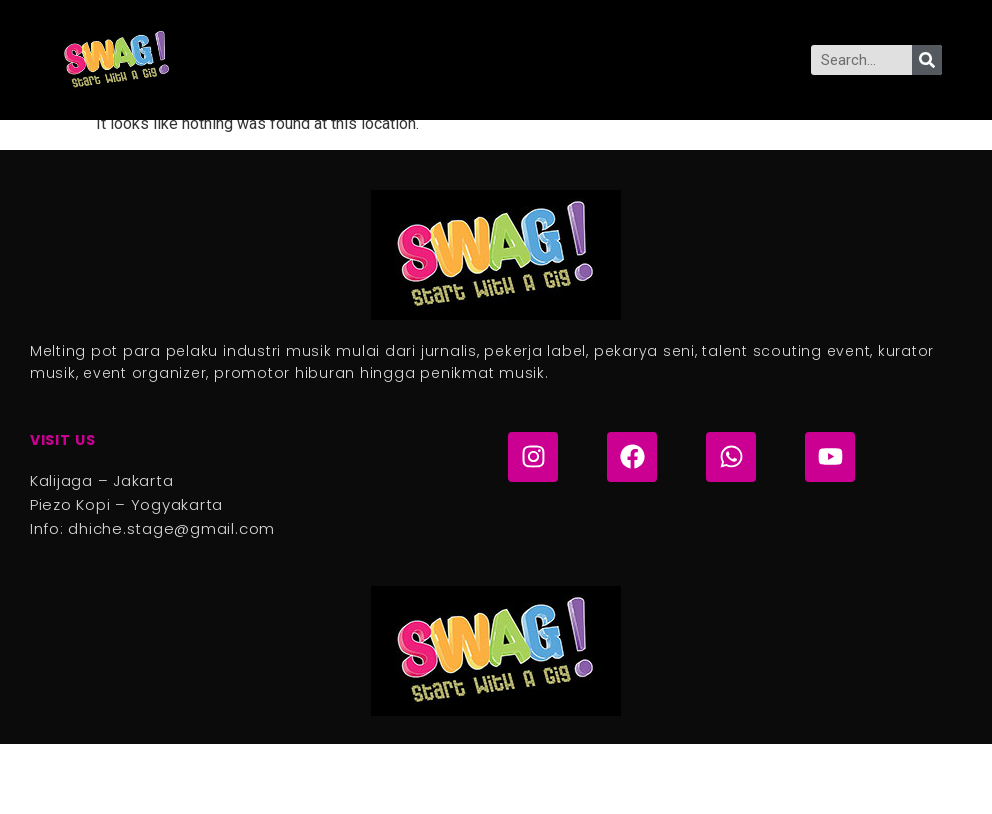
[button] (475, 60)
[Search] (927, 60)
